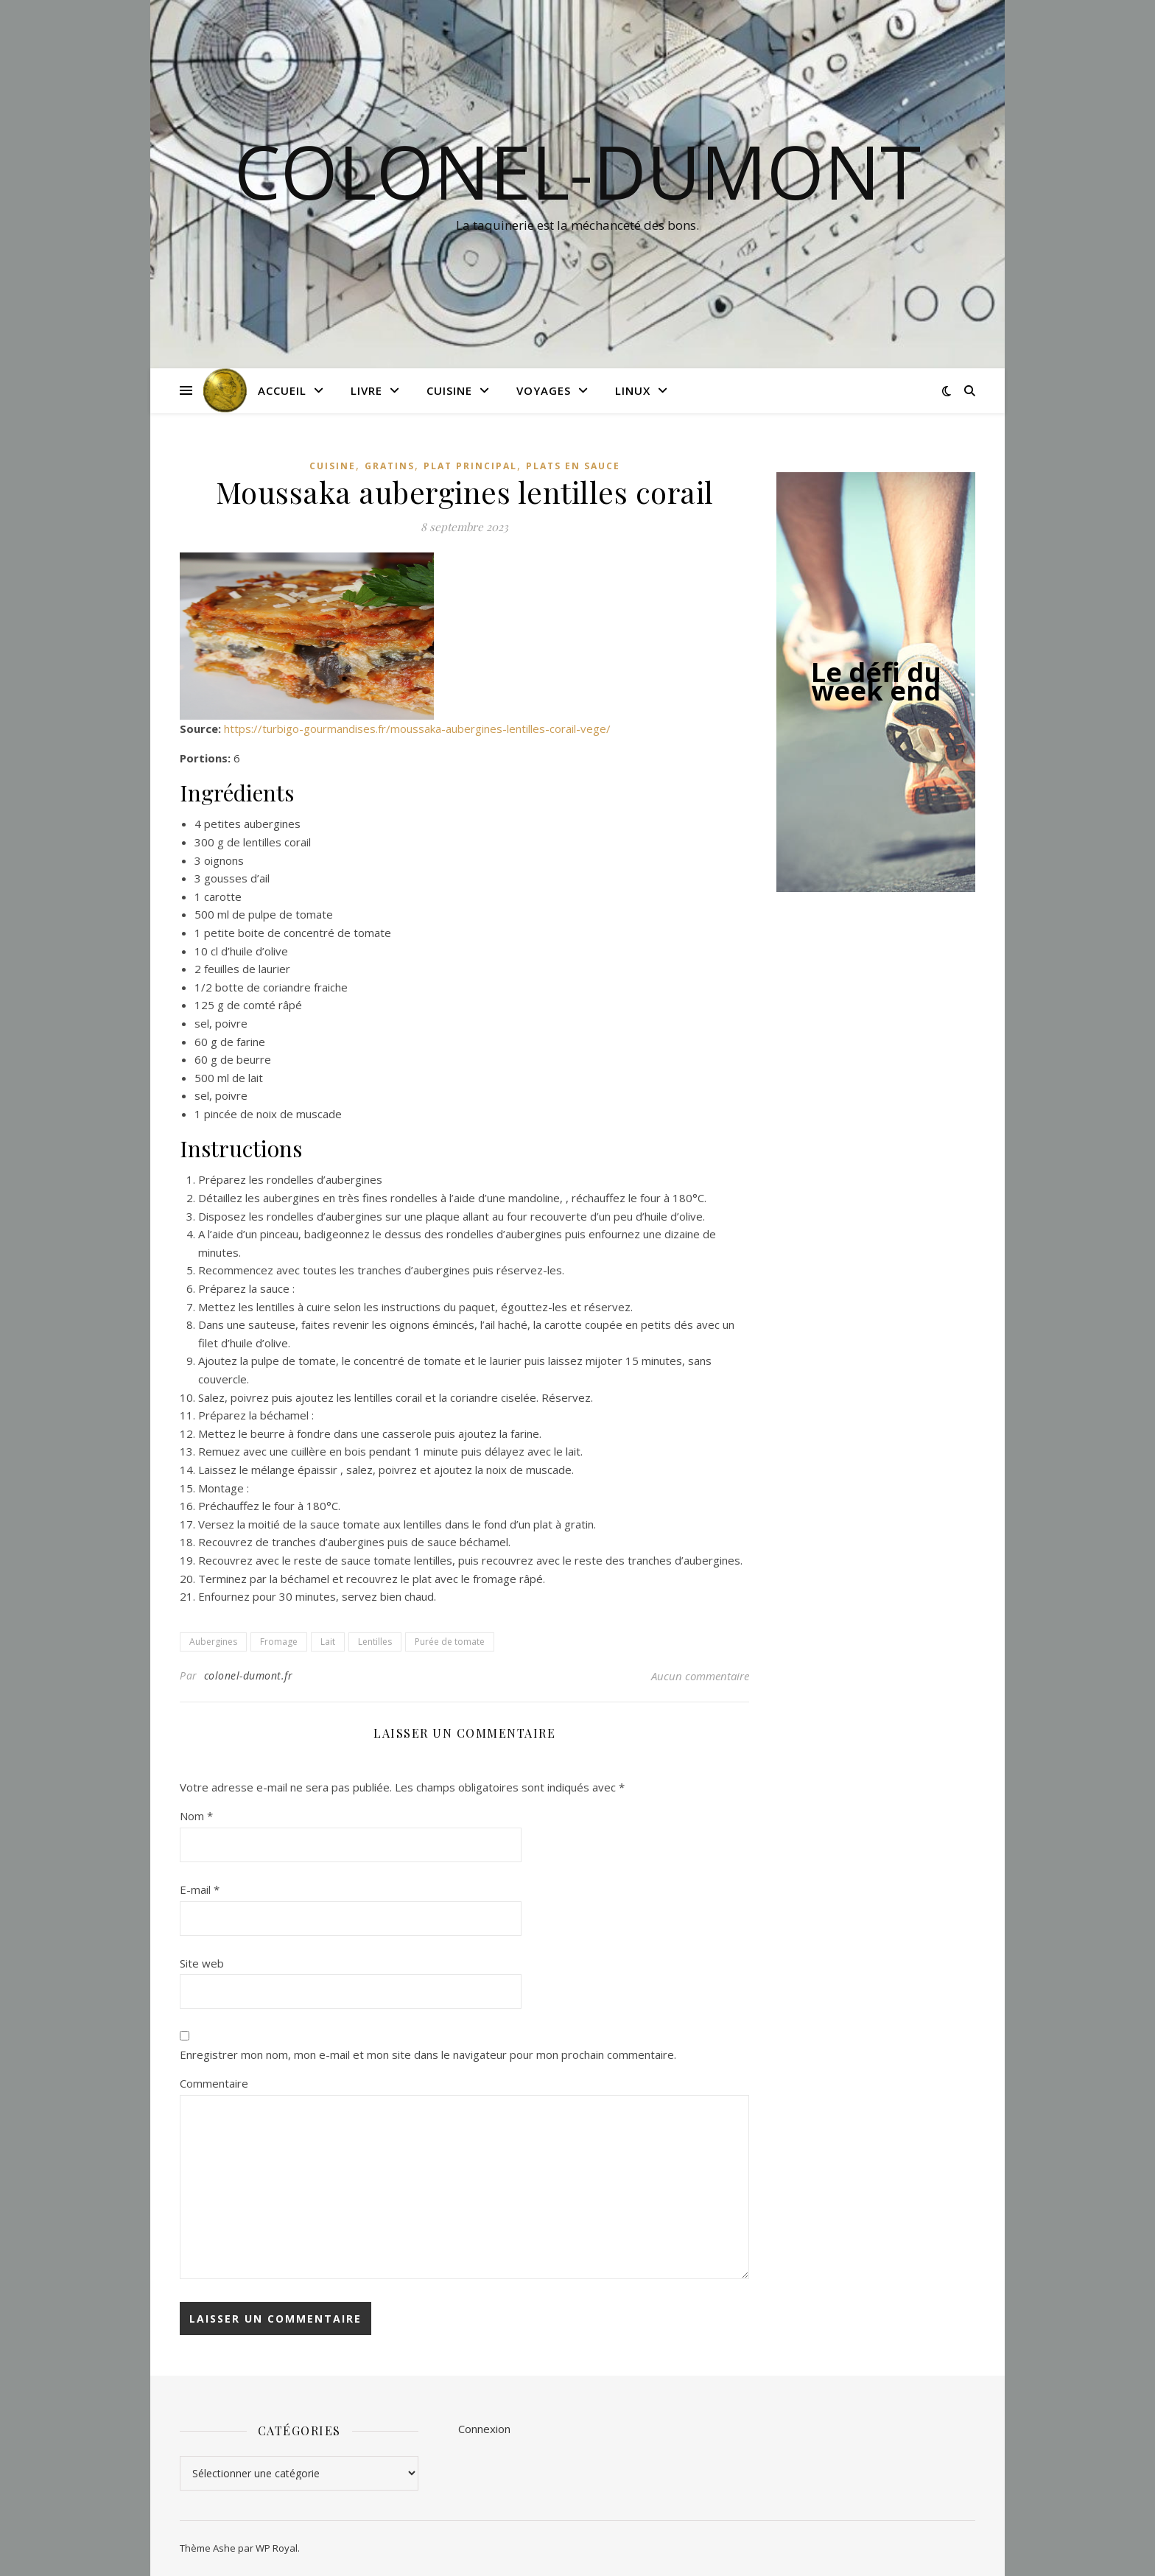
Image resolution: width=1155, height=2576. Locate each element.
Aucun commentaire (700, 1675)
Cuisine (449, 390)
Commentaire (214, 2083)
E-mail (200, 1889)
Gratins (390, 466)
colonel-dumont (577, 171)
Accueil (282, 390)
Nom (196, 1815)
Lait (327, 1641)
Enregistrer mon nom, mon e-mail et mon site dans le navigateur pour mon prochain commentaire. (428, 2054)
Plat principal (470, 466)
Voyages (543, 390)
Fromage (279, 1641)
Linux (632, 390)
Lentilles (375, 1641)
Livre (366, 390)
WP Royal (277, 2548)
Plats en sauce (573, 466)
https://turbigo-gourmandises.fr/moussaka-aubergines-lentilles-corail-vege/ (417, 728)
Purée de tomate (450, 1641)
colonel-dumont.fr (248, 1675)
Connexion (484, 2428)
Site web (202, 1963)
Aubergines (213, 1641)
